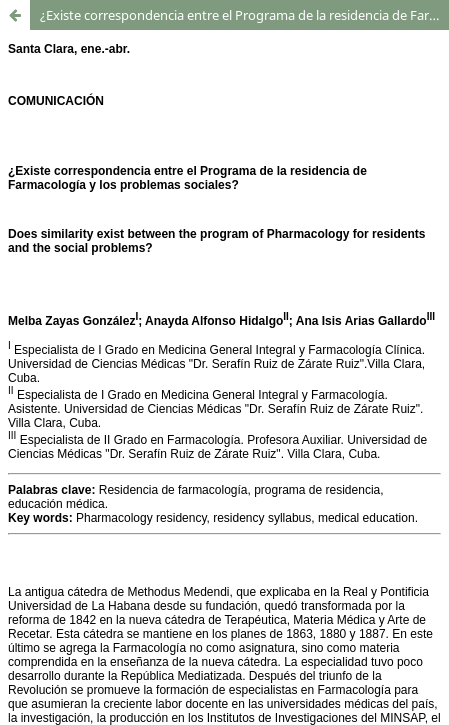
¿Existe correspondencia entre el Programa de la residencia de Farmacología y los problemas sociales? (244, 15)
